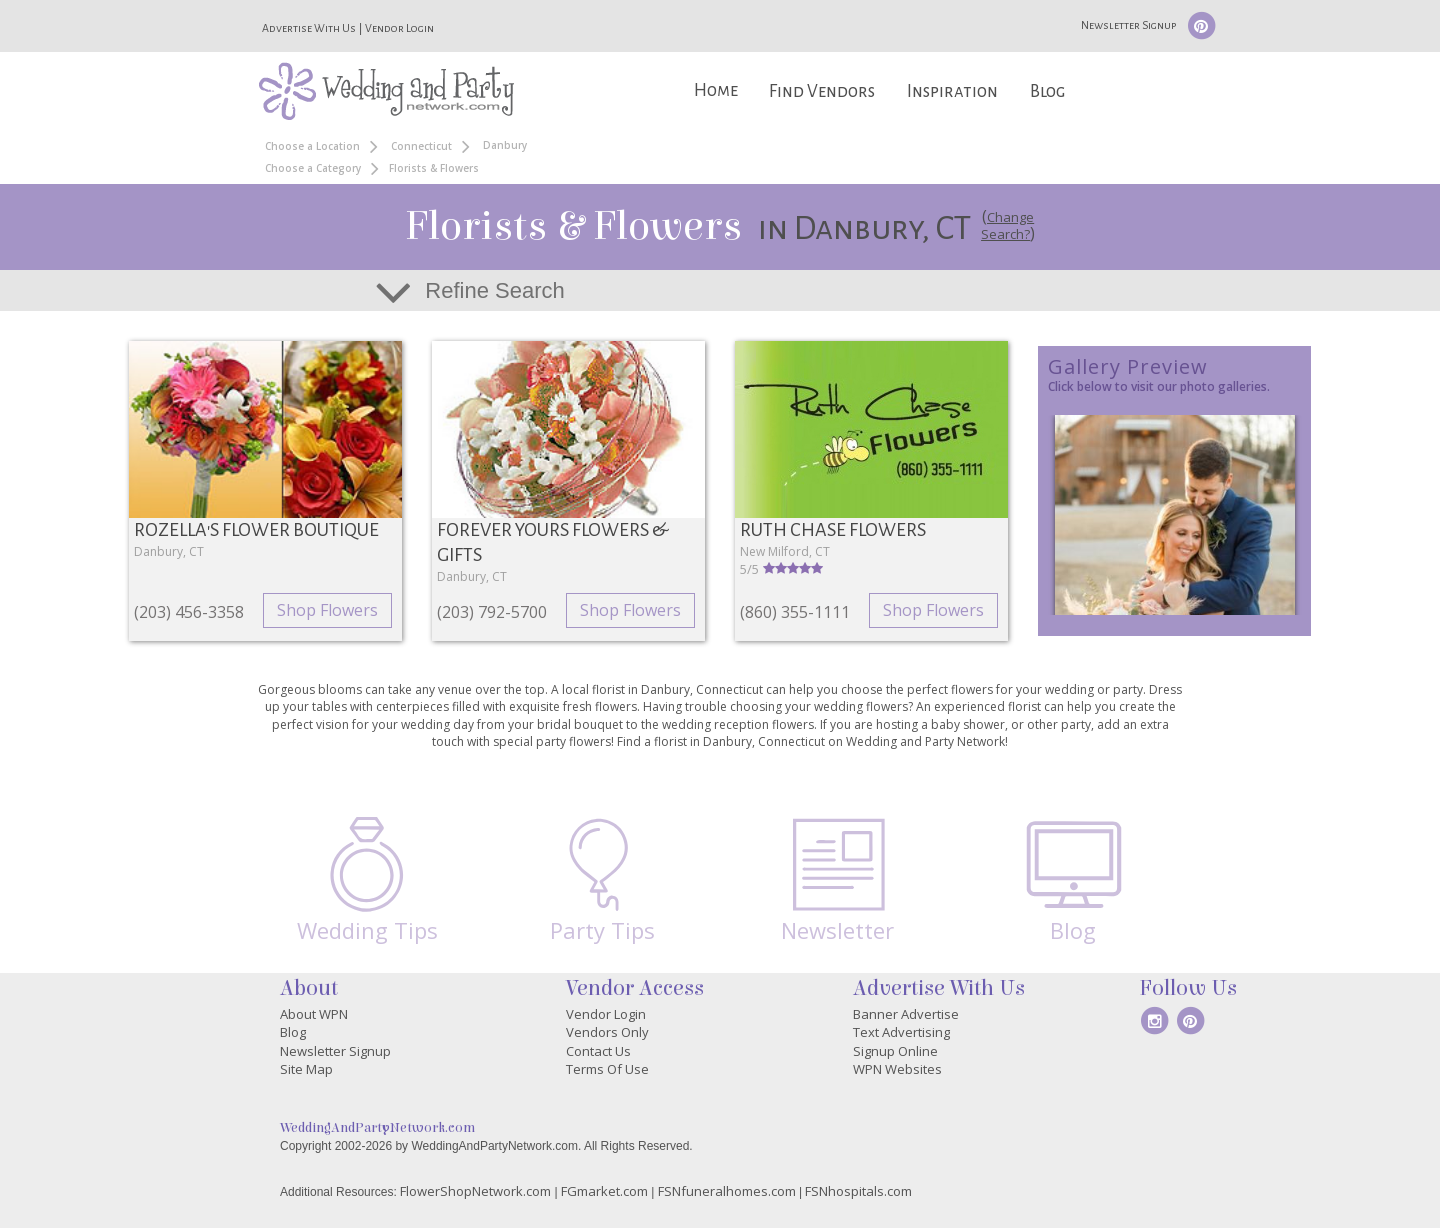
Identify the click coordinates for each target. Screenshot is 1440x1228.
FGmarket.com (604, 1191)
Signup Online (895, 1051)
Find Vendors (822, 91)
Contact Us (598, 1051)
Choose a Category (313, 168)
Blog (1047, 91)
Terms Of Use (607, 1069)
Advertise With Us (309, 28)
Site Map (306, 1069)
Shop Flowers (327, 610)
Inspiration (952, 91)
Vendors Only (607, 1032)
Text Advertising (901, 1032)
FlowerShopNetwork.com (475, 1191)
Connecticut (421, 146)
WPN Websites (897, 1069)
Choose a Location (312, 146)
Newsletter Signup (1128, 25)
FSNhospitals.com (858, 1191)
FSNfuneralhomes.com (727, 1191)
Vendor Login (399, 28)
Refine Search (494, 290)
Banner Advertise (906, 1014)
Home (716, 90)
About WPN (314, 1014)
